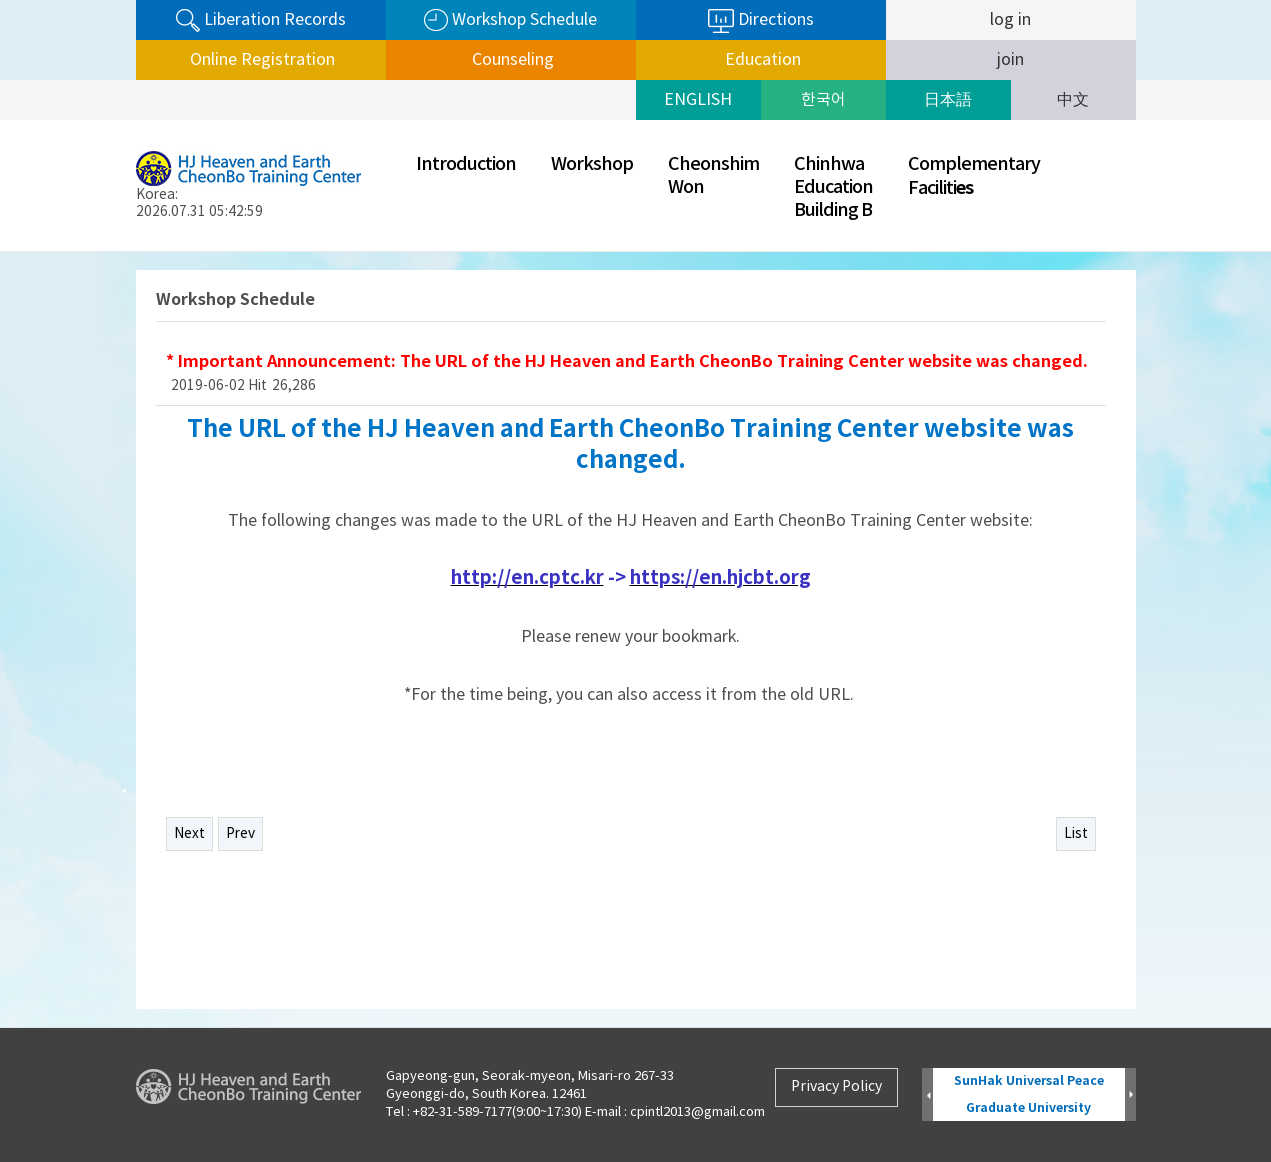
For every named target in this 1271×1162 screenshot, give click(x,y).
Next (189, 834)
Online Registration (260, 60)
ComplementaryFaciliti (974, 176)
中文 (1073, 100)
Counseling (511, 60)
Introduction (466, 164)
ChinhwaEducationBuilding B (833, 187)
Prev (240, 834)
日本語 (948, 100)
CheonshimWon (713, 176)
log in (1010, 20)
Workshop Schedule (510, 20)
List (1076, 834)
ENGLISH (698, 100)
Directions (761, 21)
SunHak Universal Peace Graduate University (1029, 1094)
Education (761, 60)
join (1010, 60)
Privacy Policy (836, 1087)
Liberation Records (261, 20)
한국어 (823, 100)
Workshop (592, 164)
